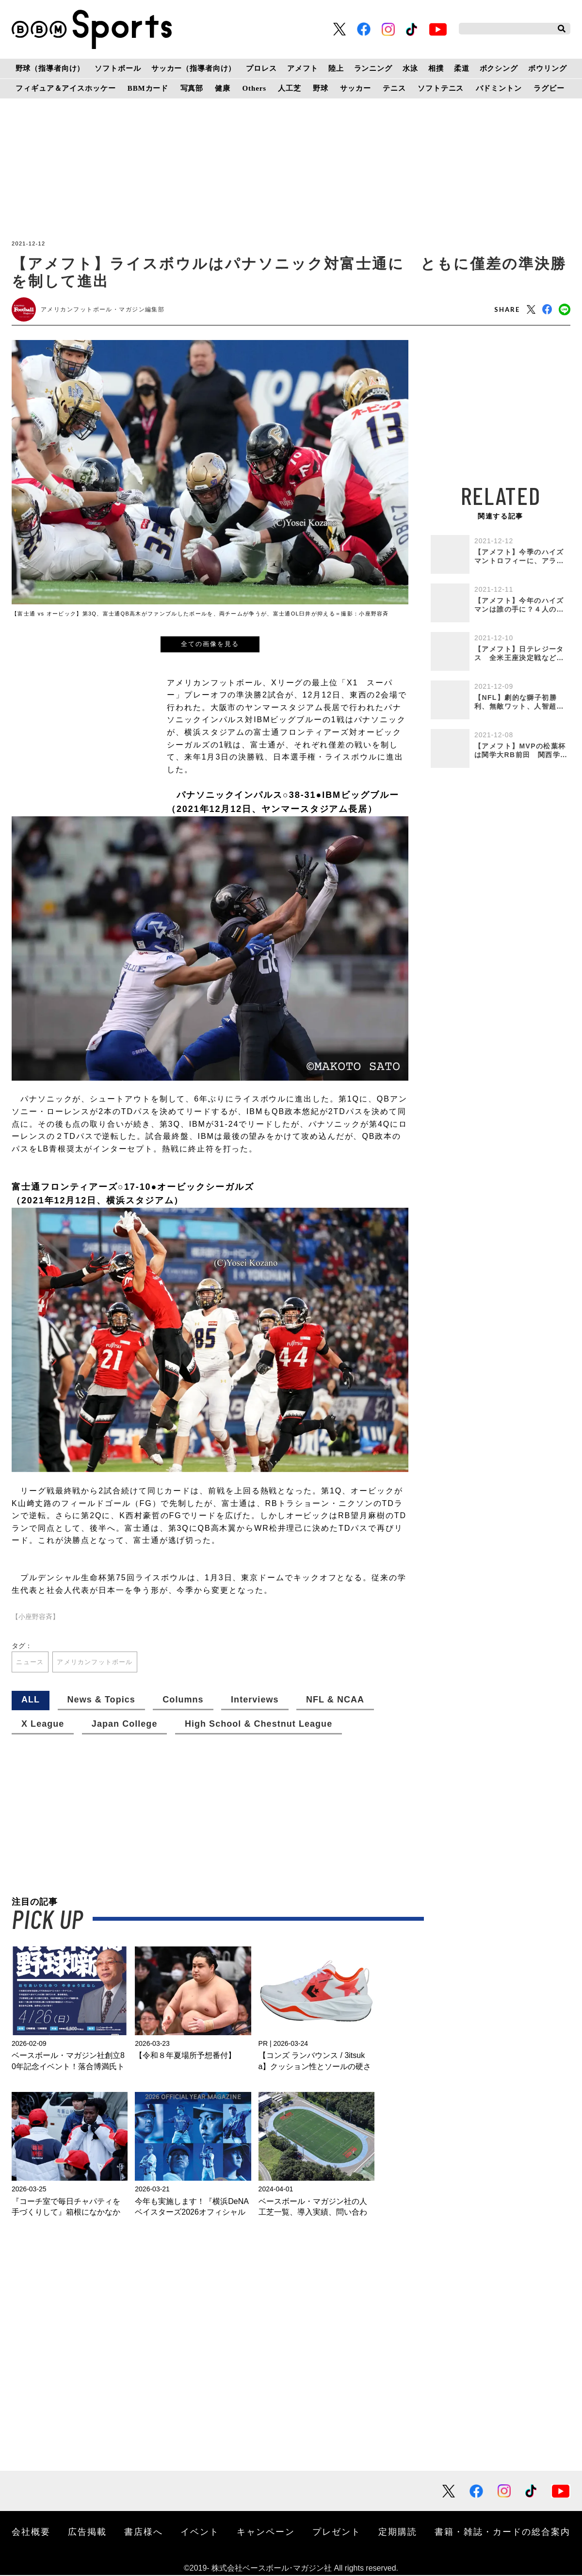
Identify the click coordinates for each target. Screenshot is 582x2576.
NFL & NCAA (335, 1700)
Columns (182, 1700)
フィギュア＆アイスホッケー (65, 88)
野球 (320, 88)
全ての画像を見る (210, 644)
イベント (199, 2532)
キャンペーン (266, 2532)
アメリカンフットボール (100, 1662)
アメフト (302, 68)
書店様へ (143, 2532)
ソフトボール (118, 68)
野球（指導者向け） (50, 68)
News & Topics (101, 1700)
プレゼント (336, 2532)
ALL (30, 1700)
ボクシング (499, 68)
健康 (222, 88)
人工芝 (289, 88)
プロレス (261, 68)
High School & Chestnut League (258, 1725)
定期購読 (397, 2532)
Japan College (125, 1725)
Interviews (254, 1700)
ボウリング (547, 68)
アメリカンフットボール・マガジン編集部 (102, 309)
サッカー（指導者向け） (193, 68)
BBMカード (148, 88)
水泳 (410, 68)
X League (42, 1725)
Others (254, 88)
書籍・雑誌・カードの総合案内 (502, 2532)
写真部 (192, 88)
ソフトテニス (441, 88)
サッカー (355, 88)
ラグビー (549, 88)
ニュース (31, 1662)
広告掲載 (87, 2532)
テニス (394, 88)
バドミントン (499, 88)
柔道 (461, 68)
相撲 (436, 68)
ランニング (373, 68)
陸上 (336, 68)
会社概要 (31, 2532)
